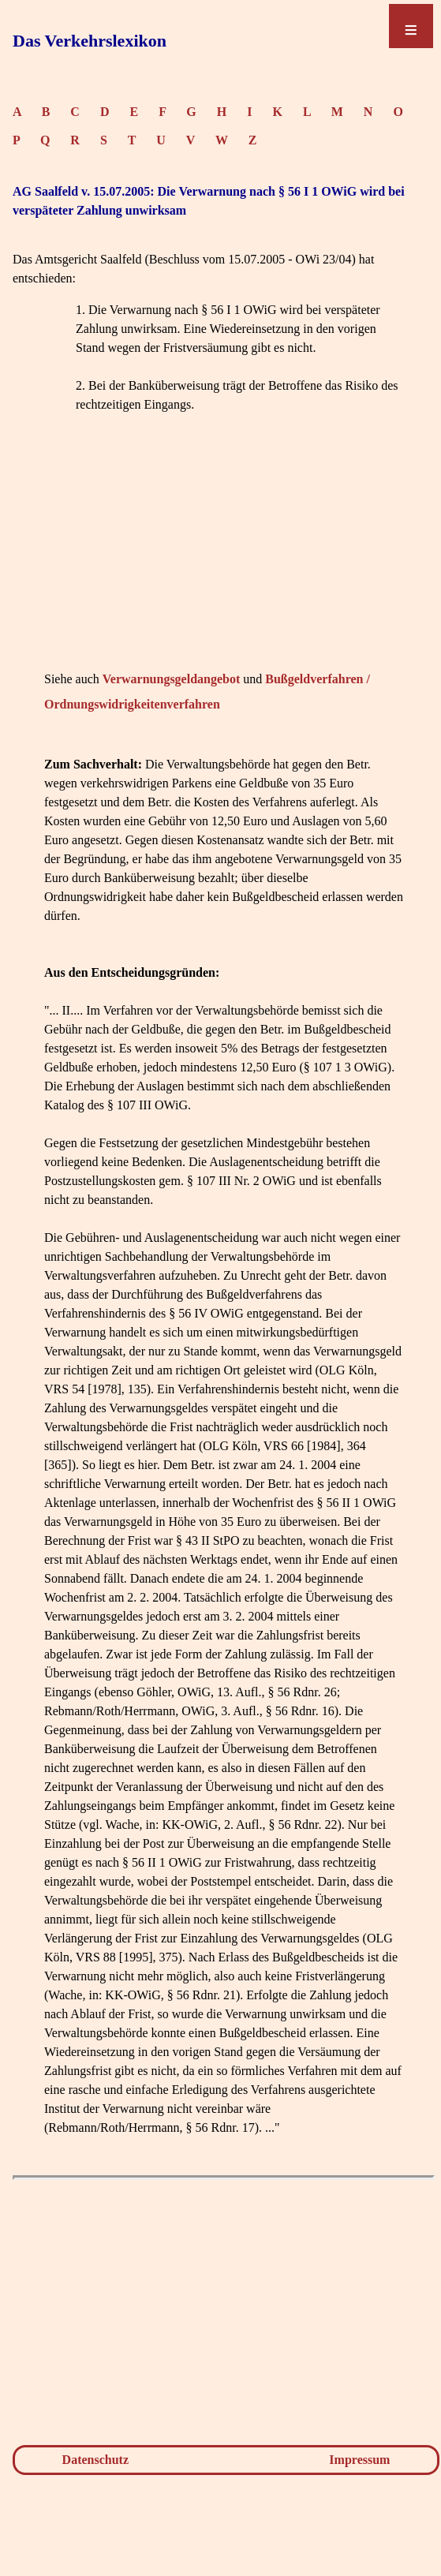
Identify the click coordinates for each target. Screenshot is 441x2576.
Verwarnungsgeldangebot (172, 679)
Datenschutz (95, 2459)
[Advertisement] (223, 556)
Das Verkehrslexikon (89, 40)
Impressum (359, 2459)
